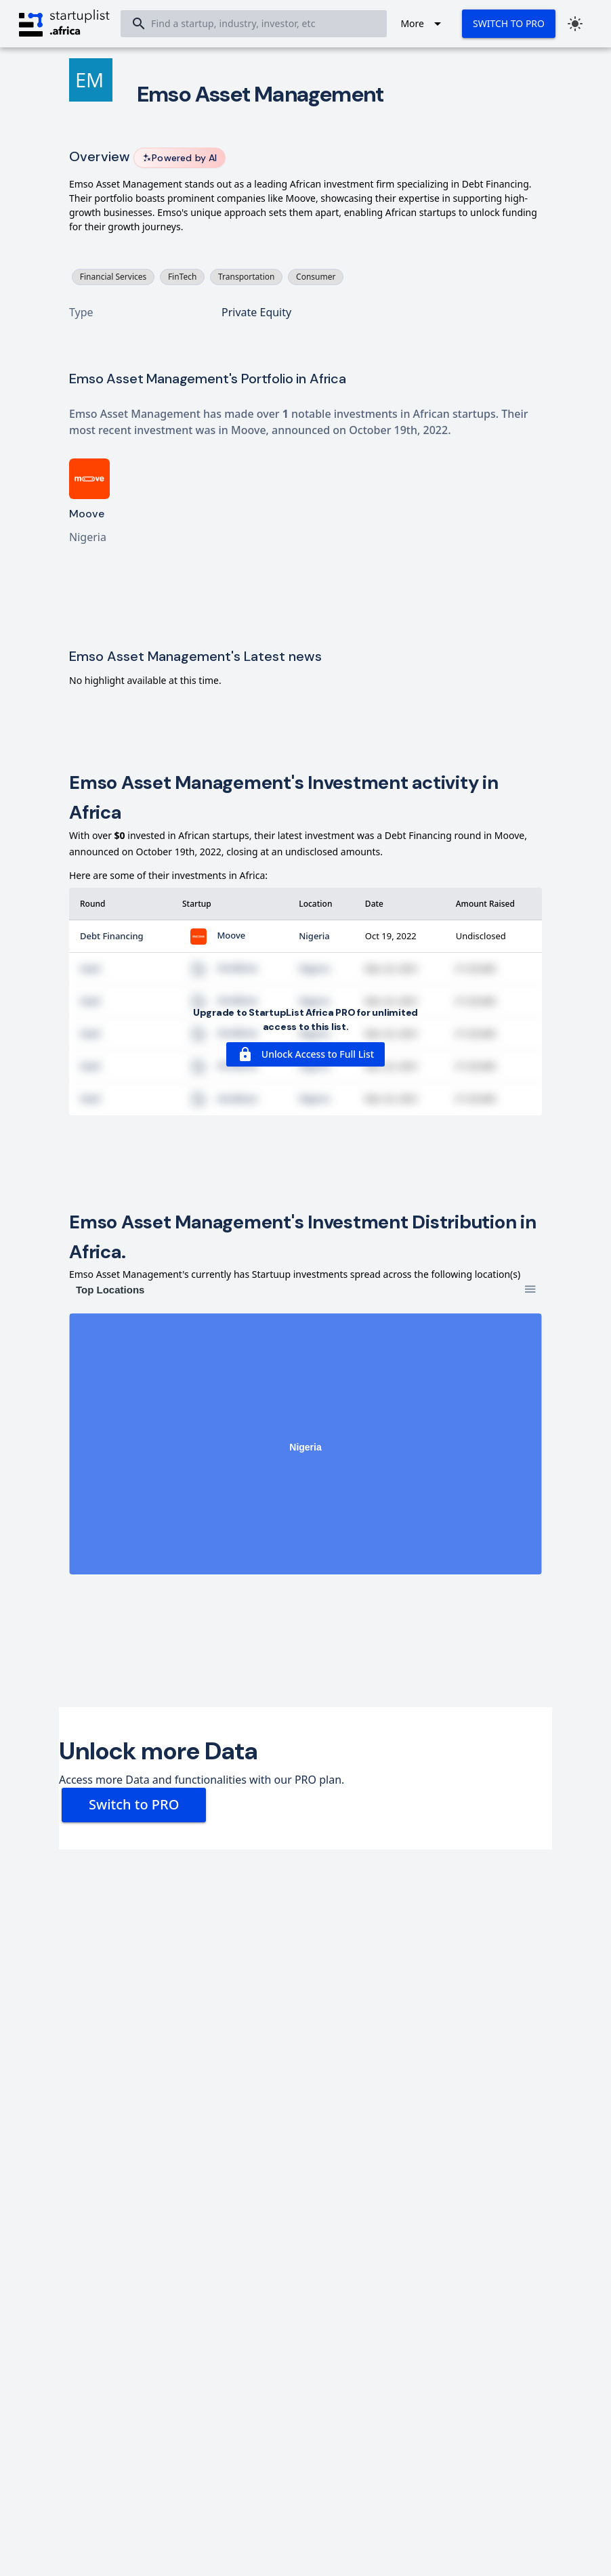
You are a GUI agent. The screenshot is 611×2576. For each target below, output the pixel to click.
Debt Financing (112, 936)
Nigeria (314, 936)
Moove (213, 935)
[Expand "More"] (423, 23)
